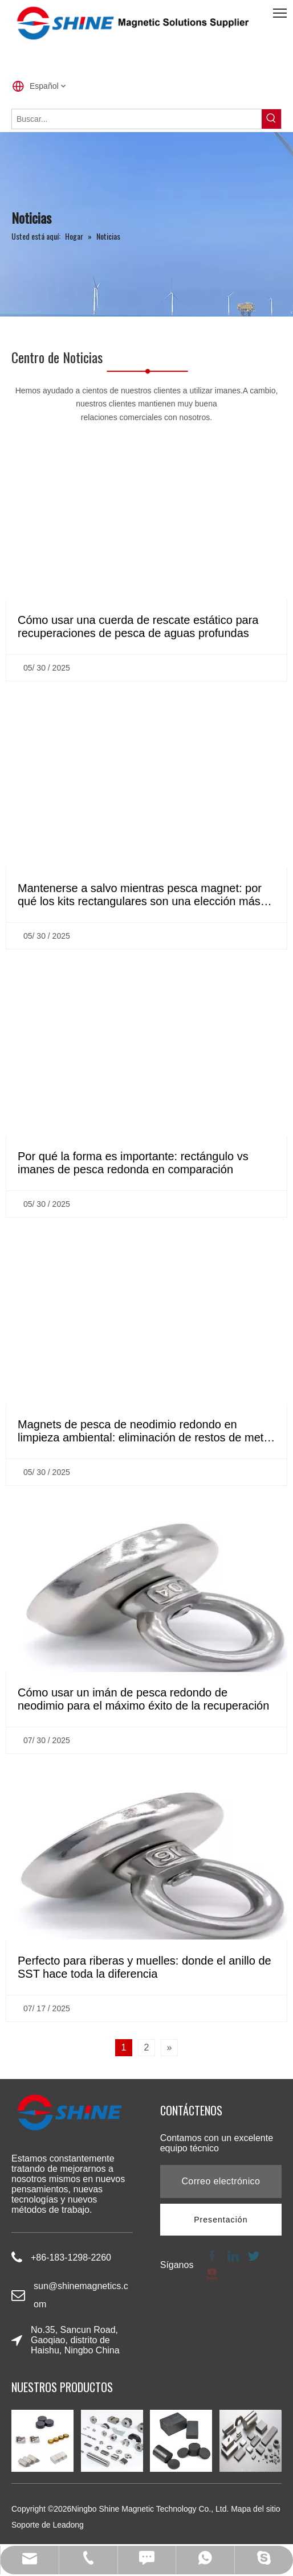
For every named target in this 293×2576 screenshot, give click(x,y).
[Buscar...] (137, 119)
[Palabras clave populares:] (271, 119)
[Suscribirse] (220, 2219)
